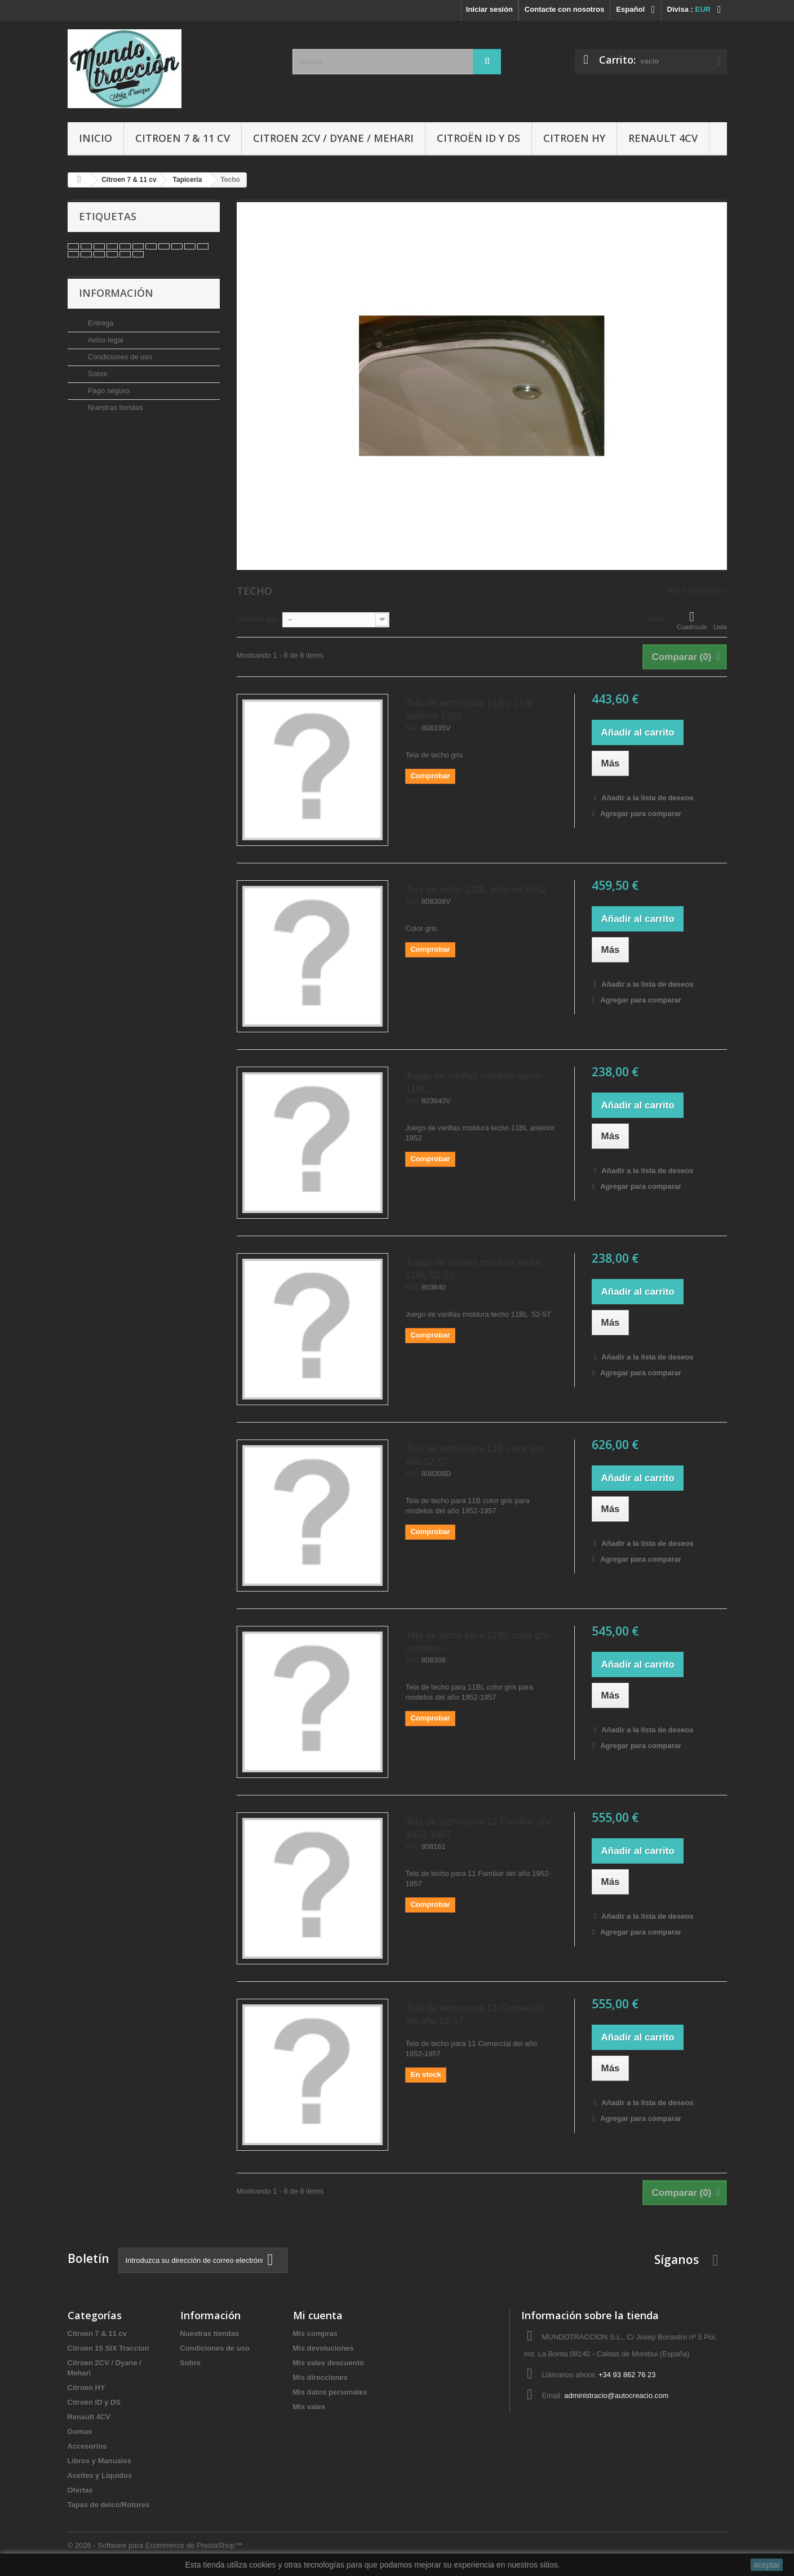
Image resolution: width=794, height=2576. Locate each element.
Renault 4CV (663, 138)
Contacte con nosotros (565, 9)
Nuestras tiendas (114, 407)
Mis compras (315, 2333)
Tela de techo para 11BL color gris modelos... (477, 1642)
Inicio (95, 138)
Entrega (99, 323)
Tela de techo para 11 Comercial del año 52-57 (474, 2014)
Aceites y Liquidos (100, 2475)
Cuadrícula (692, 620)
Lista (719, 620)
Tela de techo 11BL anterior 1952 (475, 889)
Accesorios (87, 2446)
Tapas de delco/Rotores (109, 2505)
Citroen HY (574, 138)
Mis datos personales (330, 2392)
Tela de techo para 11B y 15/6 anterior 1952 (469, 709)
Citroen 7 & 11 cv (182, 138)
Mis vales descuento (328, 2363)
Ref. (412, 728)
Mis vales (309, 2407)
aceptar (766, 2564)
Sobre (96, 373)
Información (116, 293)
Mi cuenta (318, 2315)
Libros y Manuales (99, 2461)
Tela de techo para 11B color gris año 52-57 (475, 1455)
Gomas (80, 2431)
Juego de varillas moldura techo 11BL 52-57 (472, 1269)
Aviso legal (104, 340)
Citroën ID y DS (478, 138)
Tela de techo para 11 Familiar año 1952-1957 (479, 1828)
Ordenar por (258, 618)
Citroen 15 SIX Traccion (108, 2348)
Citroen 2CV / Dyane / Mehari (333, 138)
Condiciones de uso (119, 357)
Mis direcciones (320, 2377)
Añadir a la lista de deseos (646, 798)
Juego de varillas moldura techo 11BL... (472, 1082)
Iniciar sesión (489, 9)
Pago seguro (107, 390)
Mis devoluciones (323, 2348)
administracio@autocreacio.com (616, 2395)
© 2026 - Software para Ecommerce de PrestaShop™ (155, 2545)
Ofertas (81, 2490)
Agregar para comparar (640, 813)
